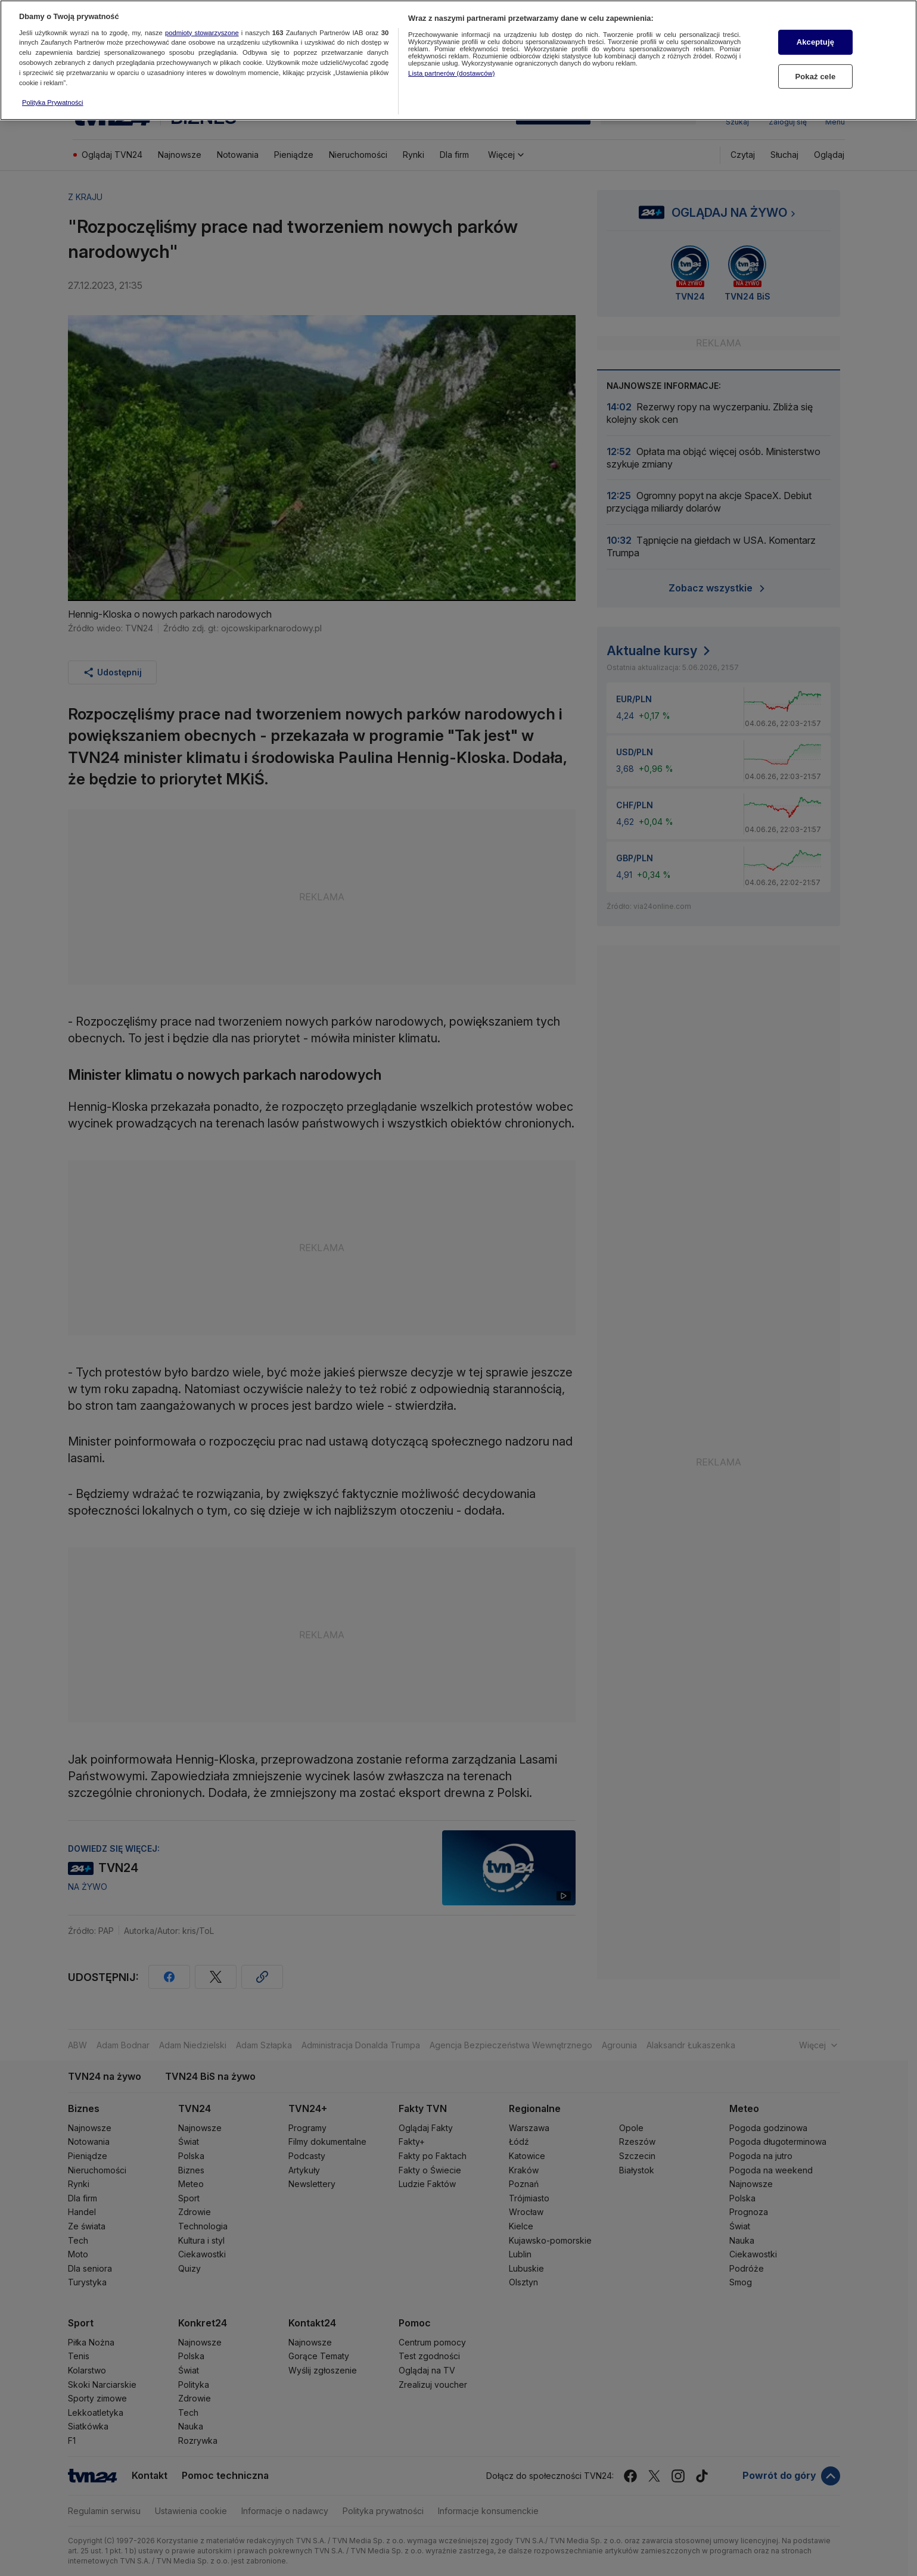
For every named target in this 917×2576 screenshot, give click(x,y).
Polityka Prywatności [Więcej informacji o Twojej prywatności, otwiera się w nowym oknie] (52, 96)
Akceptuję (815, 36)
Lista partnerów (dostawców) (451, 66)
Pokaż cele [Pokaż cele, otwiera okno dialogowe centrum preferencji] (815, 70)
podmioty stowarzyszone (202, 26)
